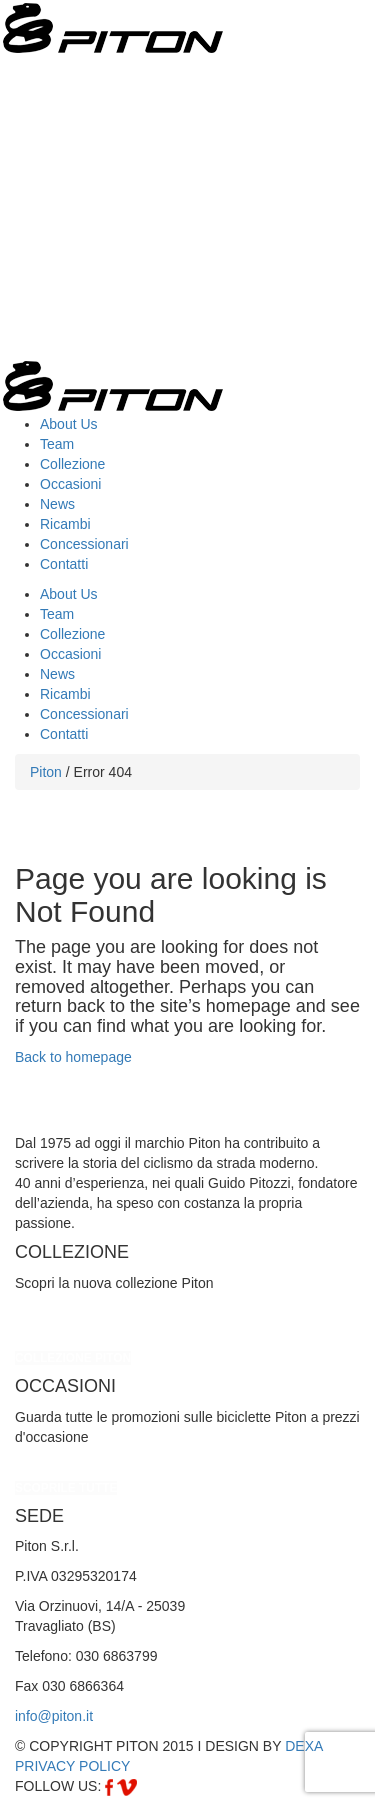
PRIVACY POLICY (72, 1766)
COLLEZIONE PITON (73, 1358)
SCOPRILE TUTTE (66, 1488)
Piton (46, 772)
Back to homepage (73, 1057)
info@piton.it (54, 1716)
